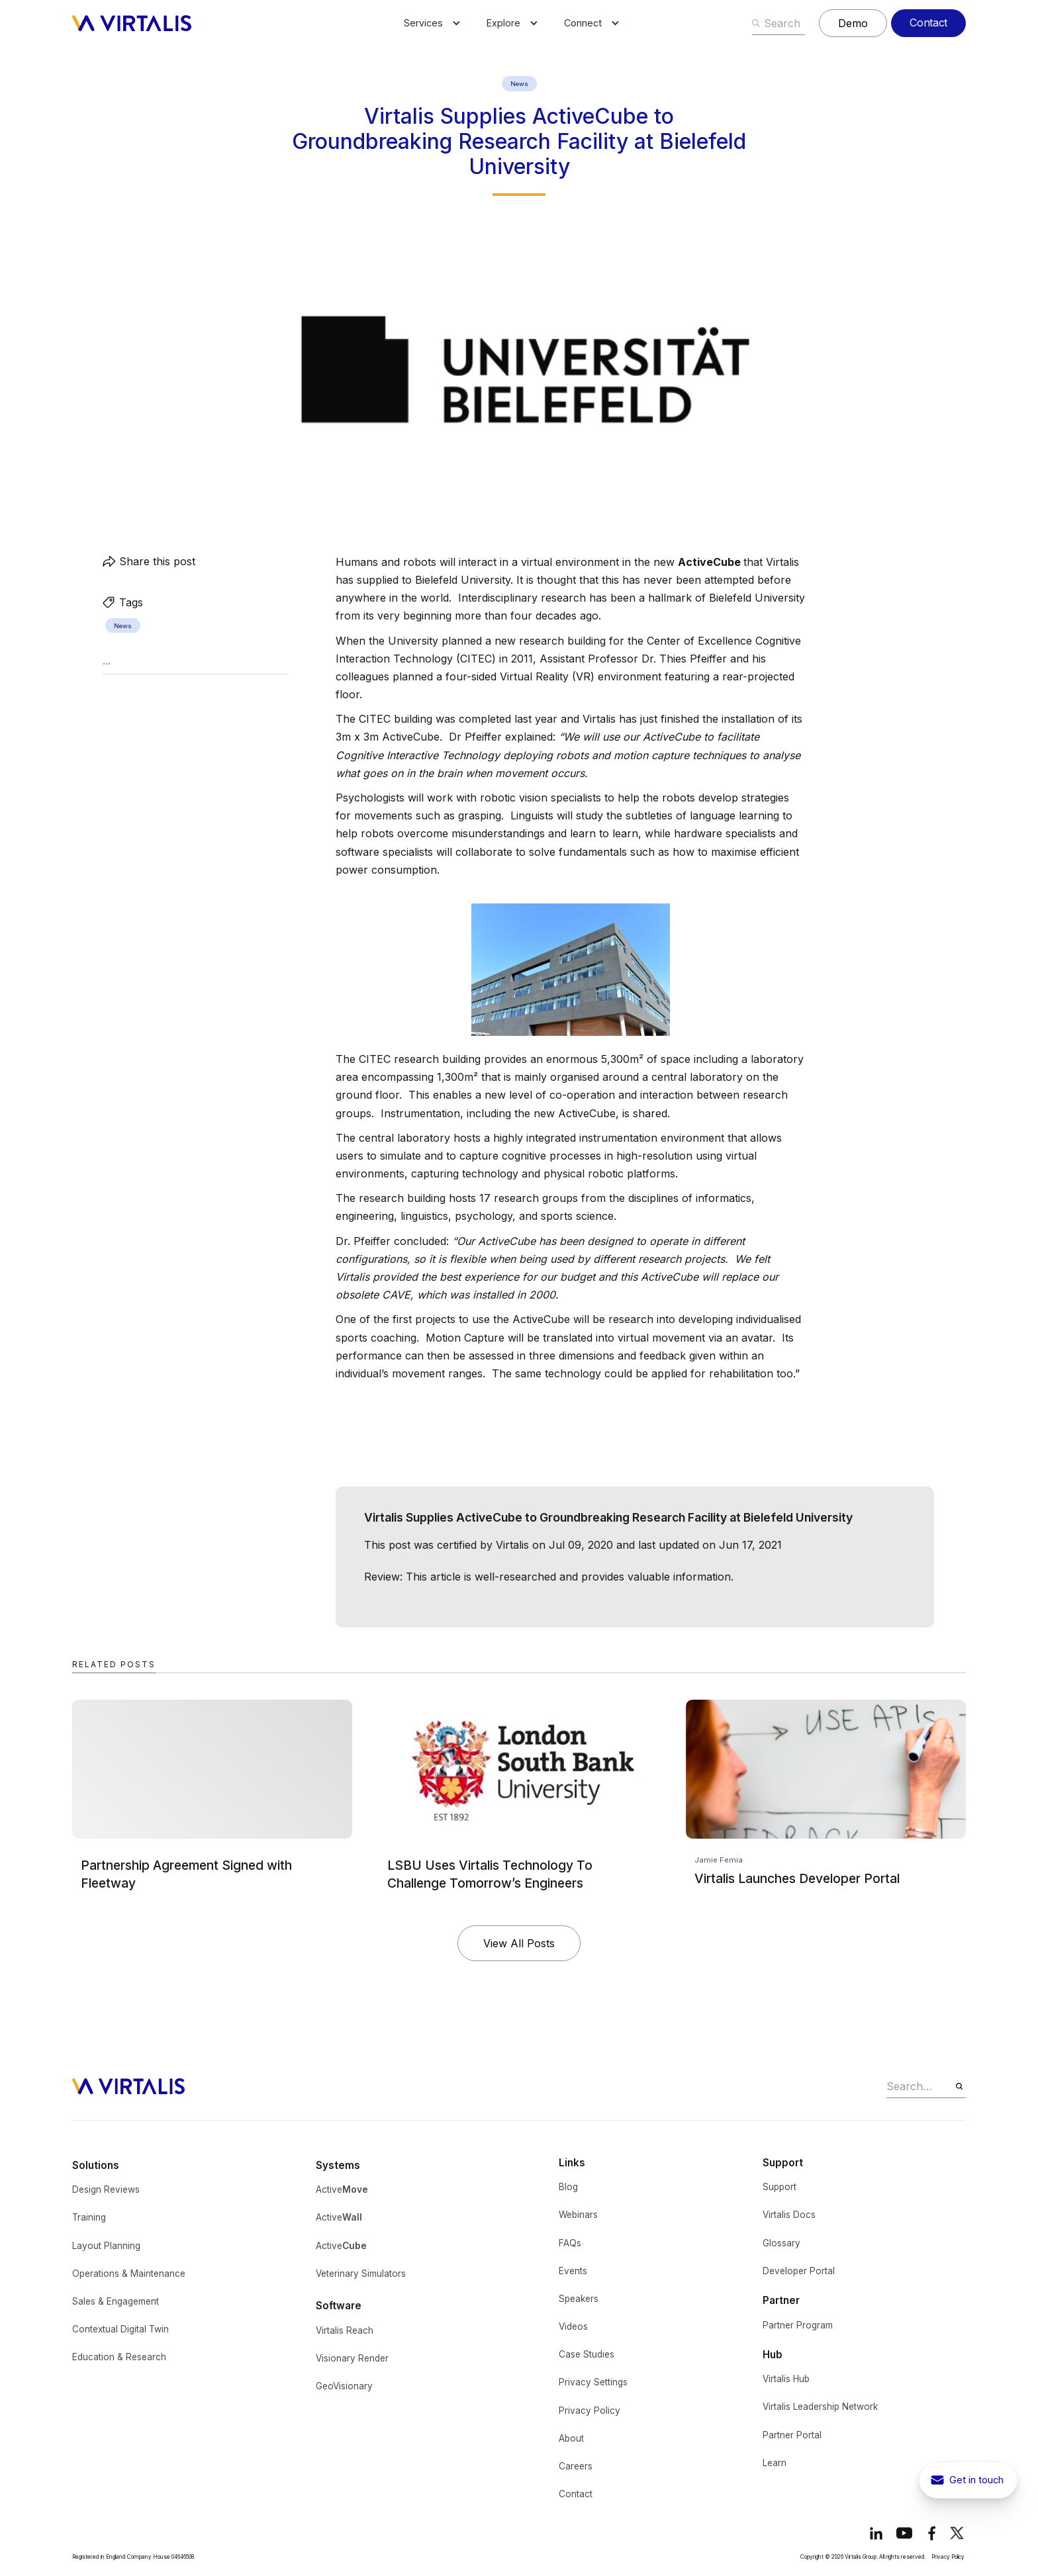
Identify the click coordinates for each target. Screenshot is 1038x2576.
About (571, 2438)
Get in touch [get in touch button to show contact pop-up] (976, 2479)
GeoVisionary (344, 2386)
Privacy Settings (593, 2382)
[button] (423, 23)
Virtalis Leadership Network (820, 2406)
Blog (568, 2187)
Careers (575, 2466)
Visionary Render (352, 2358)
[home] (131, 23)
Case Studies (586, 2354)
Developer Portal (799, 2271)
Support (779, 2187)
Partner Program (798, 2325)
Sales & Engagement (115, 2301)
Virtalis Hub (786, 2378)
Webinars (578, 2214)
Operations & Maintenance (128, 2273)
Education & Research (119, 2357)
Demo (853, 23)
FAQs (570, 2243)
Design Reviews (106, 2189)
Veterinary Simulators (361, 2273)
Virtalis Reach (344, 2330)
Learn (774, 2463)
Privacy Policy (589, 2410)
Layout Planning (106, 2245)
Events (573, 2271)
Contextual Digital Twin (120, 2329)
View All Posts (519, 1943)
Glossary (781, 2243)
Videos (573, 2326)
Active (342, 2189)
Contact (928, 22)
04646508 (182, 2556)
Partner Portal (792, 2435)
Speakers (578, 2298)
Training (89, 2217)
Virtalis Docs (789, 2214)
